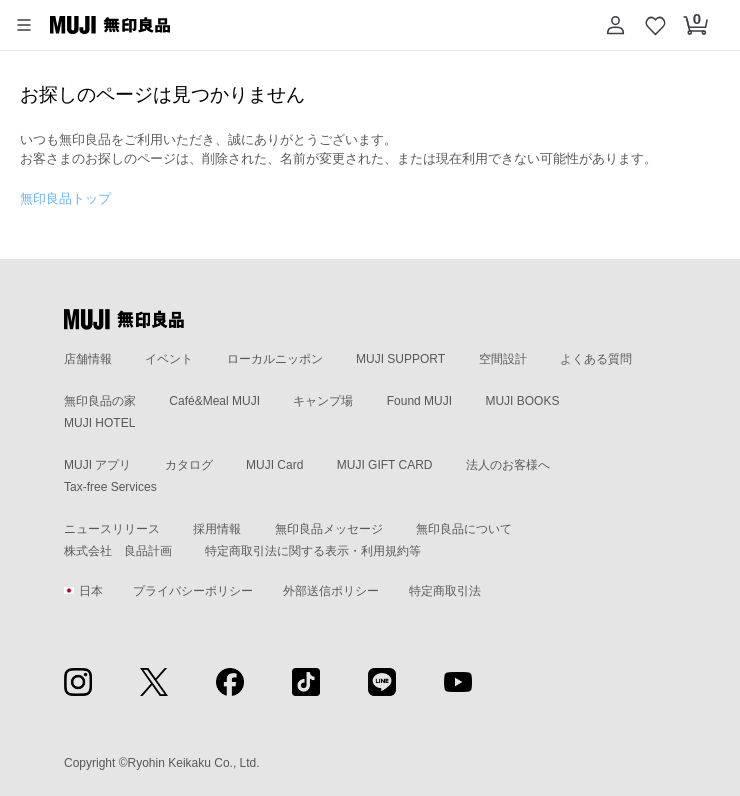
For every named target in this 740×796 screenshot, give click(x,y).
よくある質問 (596, 359)
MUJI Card (274, 465)
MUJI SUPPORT (400, 359)
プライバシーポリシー (193, 591)
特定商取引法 (445, 591)
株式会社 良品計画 (118, 551)
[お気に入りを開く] (655, 25)
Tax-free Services (110, 487)
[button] (24, 25)
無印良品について (464, 529)
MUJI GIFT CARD (385, 465)
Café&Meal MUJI (214, 401)
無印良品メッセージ (329, 529)
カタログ (189, 465)
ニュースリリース (112, 529)
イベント (169, 359)
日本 (83, 591)
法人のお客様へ (508, 465)
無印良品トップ (65, 198)
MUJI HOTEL (99, 423)
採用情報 (217, 529)
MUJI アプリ (97, 465)
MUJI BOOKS (522, 401)
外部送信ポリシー (331, 591)
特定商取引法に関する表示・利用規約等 (313, 551)
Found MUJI (419, 401)
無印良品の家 (100, 401)
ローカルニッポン (275, 359)
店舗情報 (88, 359)
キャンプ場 (323, 401)
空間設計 (503, 359)
